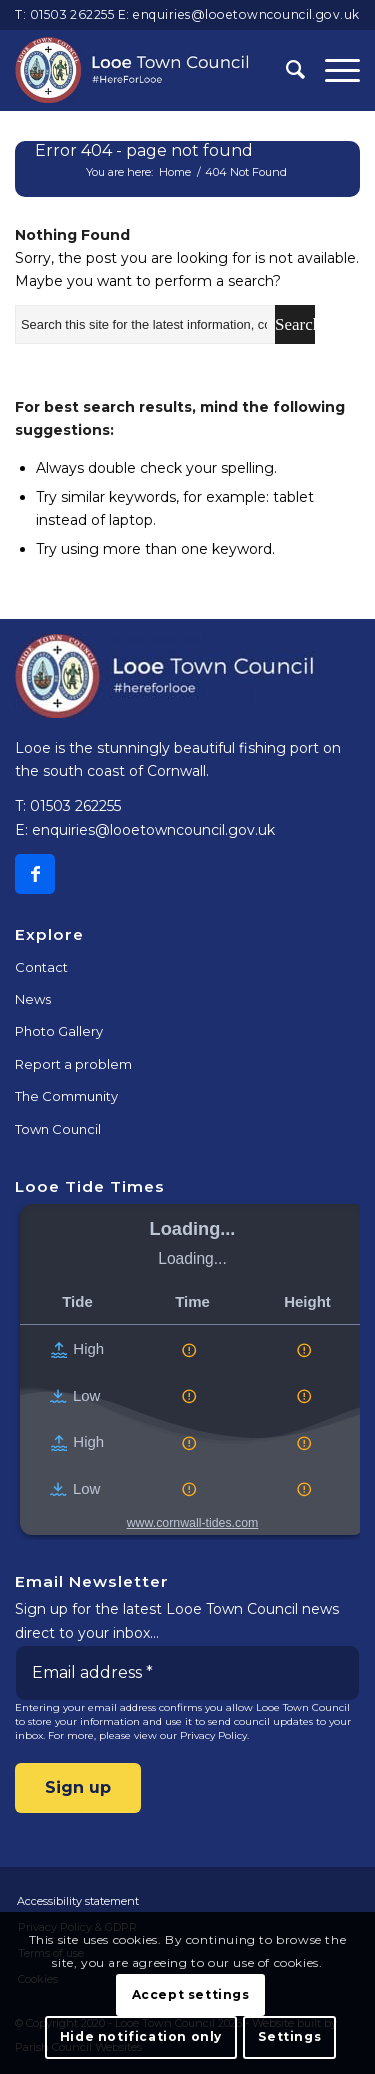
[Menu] (332, 70)
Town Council (58, 1129)
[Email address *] (187, 1673)
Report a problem (73, 1064)
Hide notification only (141, 2036)
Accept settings (191, 1994)
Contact (41, 967)
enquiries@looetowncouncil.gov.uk (246, 14)
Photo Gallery (59, 1031)
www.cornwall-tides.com (193, 1523)
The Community (66, 1096)
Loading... (193, 1229)
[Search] (285, 70)
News (33, 999)
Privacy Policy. (214, 1735)
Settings (289, 2036)
